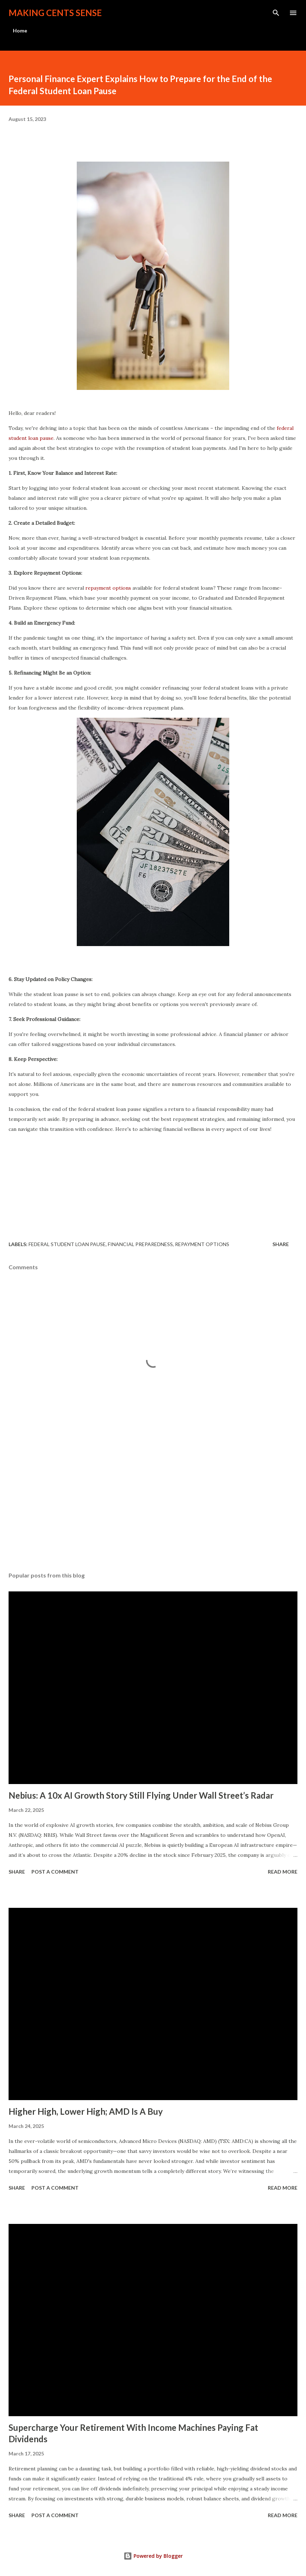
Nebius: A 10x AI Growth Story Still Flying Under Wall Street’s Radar (141, 1795)
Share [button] (280, 1244)
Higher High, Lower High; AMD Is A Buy (86, 2111)
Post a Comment (55, 1872)
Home (20, 30)
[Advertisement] (62, 1503)
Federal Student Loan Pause (67, 1244)
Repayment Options (202, 1244)
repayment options (108, 588)
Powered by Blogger (153, 2555)
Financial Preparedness (140, 1244)
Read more (282, 1872)
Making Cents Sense (55, 12)
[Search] (276, 13)
